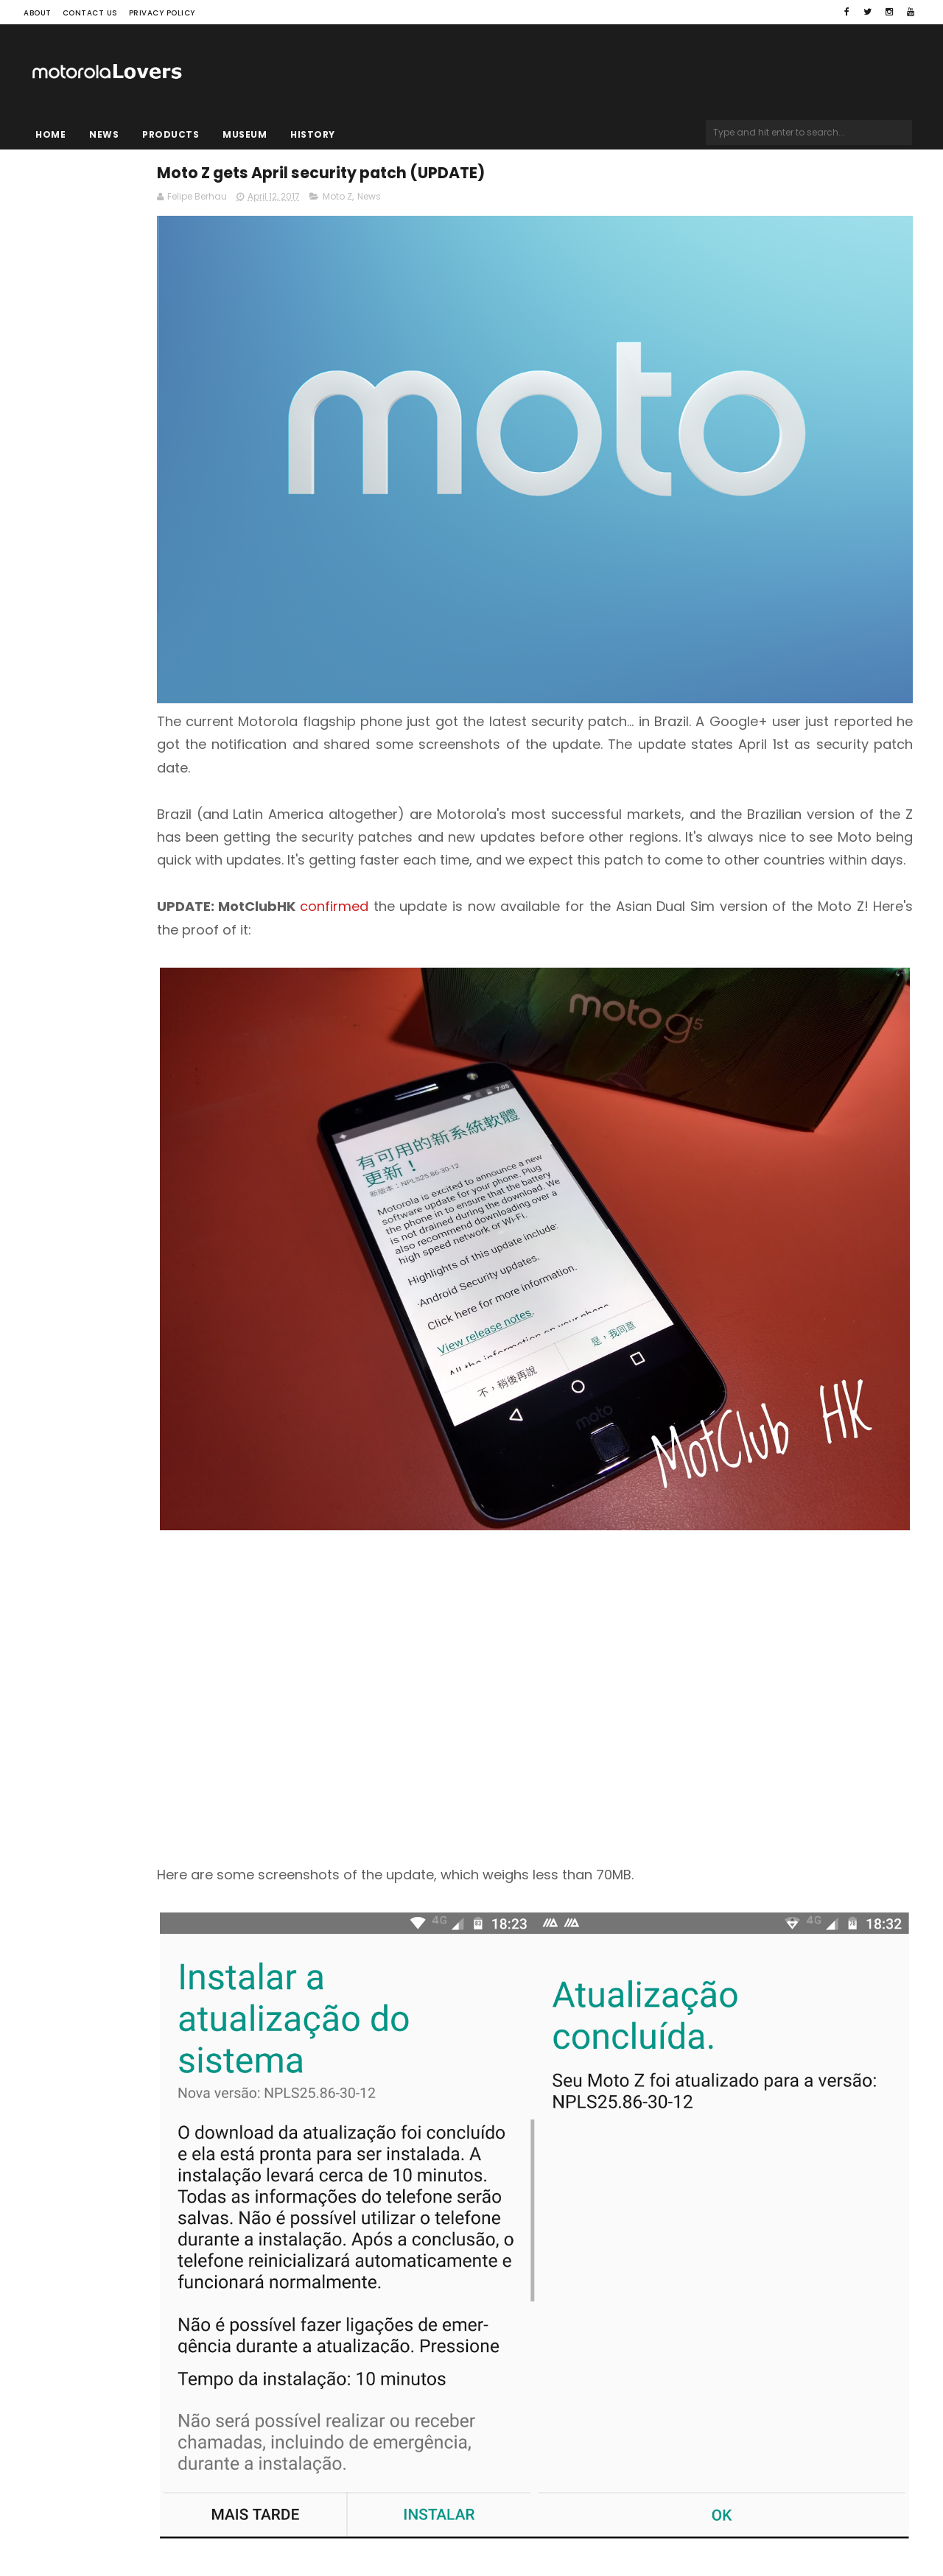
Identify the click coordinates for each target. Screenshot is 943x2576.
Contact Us (90, 12)
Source (355, 2246)
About (38, 12)
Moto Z (518, 203)
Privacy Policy (162, 12)
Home (50, 134)
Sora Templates (115, 2521)
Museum (244, 134)
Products (170, 134)
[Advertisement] (622, 1487)
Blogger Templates (210, 2521)
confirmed (517, 817)
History (312, 134)
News (104, 134)
